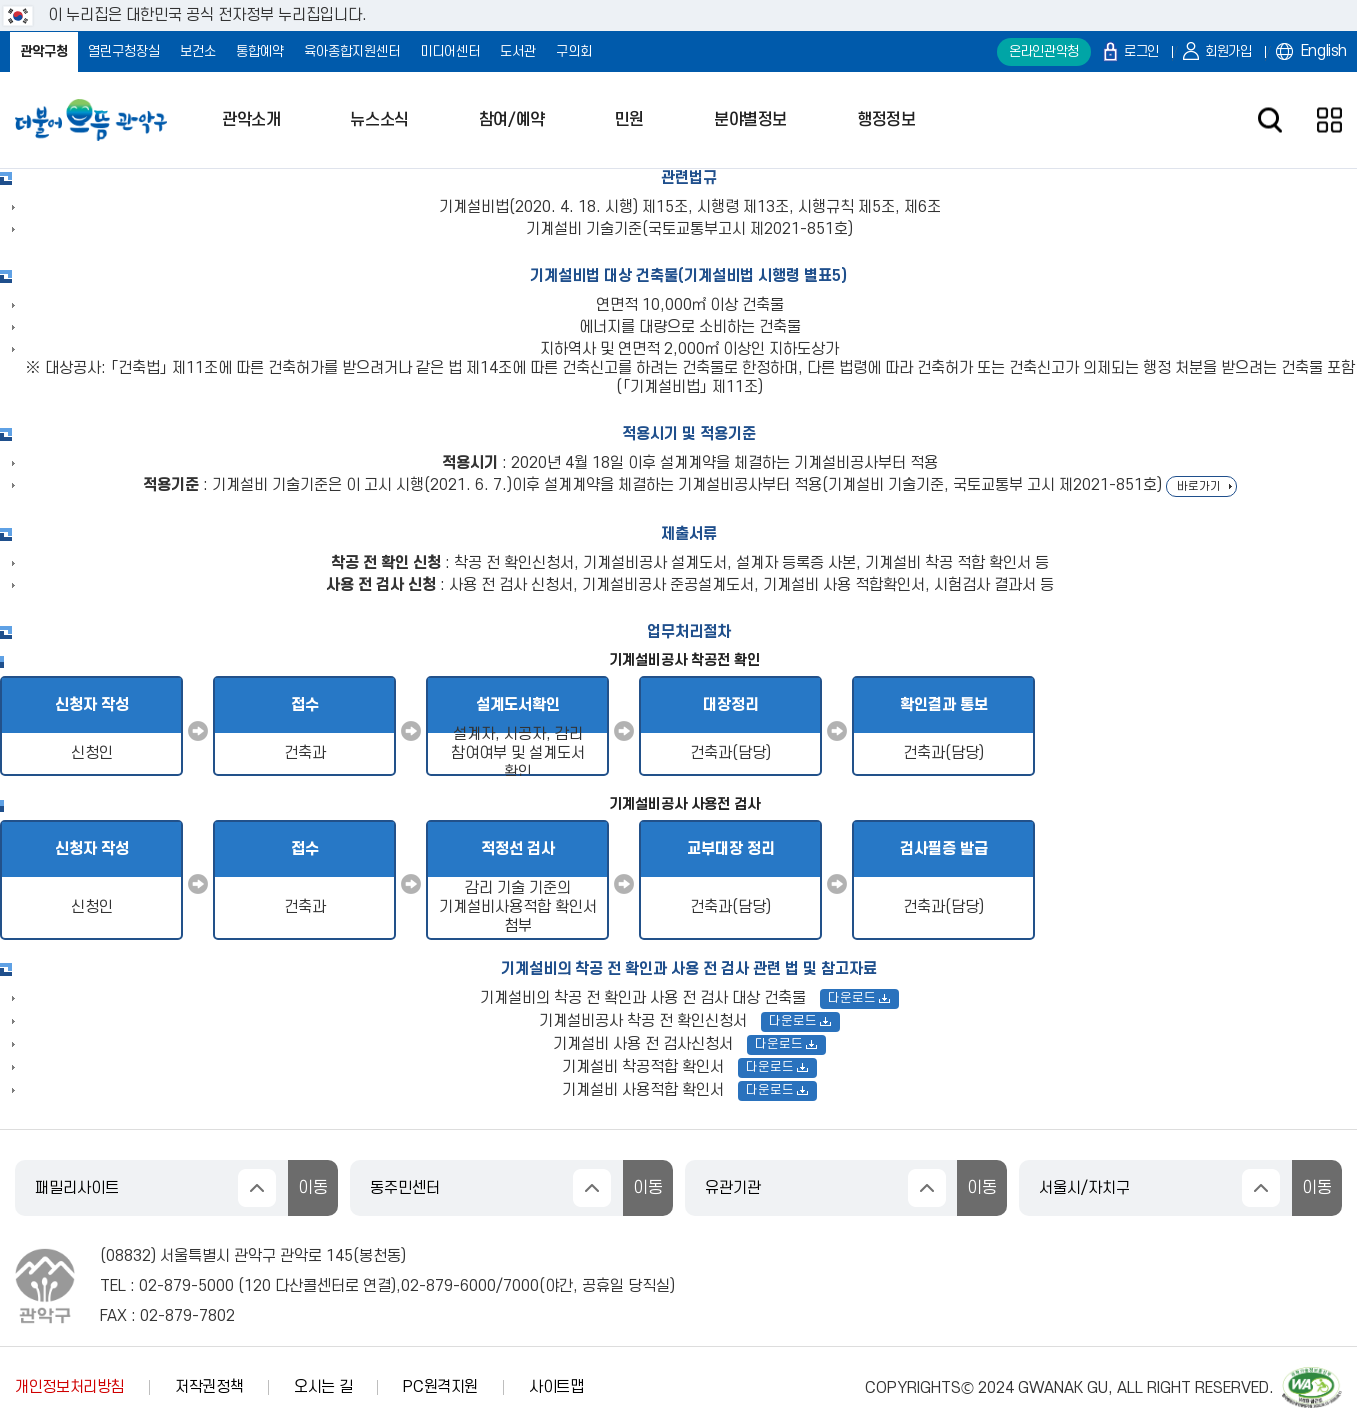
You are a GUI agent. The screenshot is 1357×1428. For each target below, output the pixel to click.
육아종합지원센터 (352, 51)
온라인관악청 (1044, 51)
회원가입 (1228, 51)
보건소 (198, 51)
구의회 (574, 51)
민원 (629, 120)
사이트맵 (556, 1387)
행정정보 (886, 120)
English (1324, 51)
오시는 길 (323, 1387)
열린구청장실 (124, 51)
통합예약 (260, 51)
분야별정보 (750, 120)
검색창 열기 (1269, 120)
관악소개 (251, 120)
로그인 (1141, 51)
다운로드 (859, 998)
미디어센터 (450, 51)
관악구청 (44, 51)
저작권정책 (209, 1387)
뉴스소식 (379, 120)
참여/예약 (512, 120)
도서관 (518, 51)
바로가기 (1199, 486)
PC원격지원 (440, 1387)
